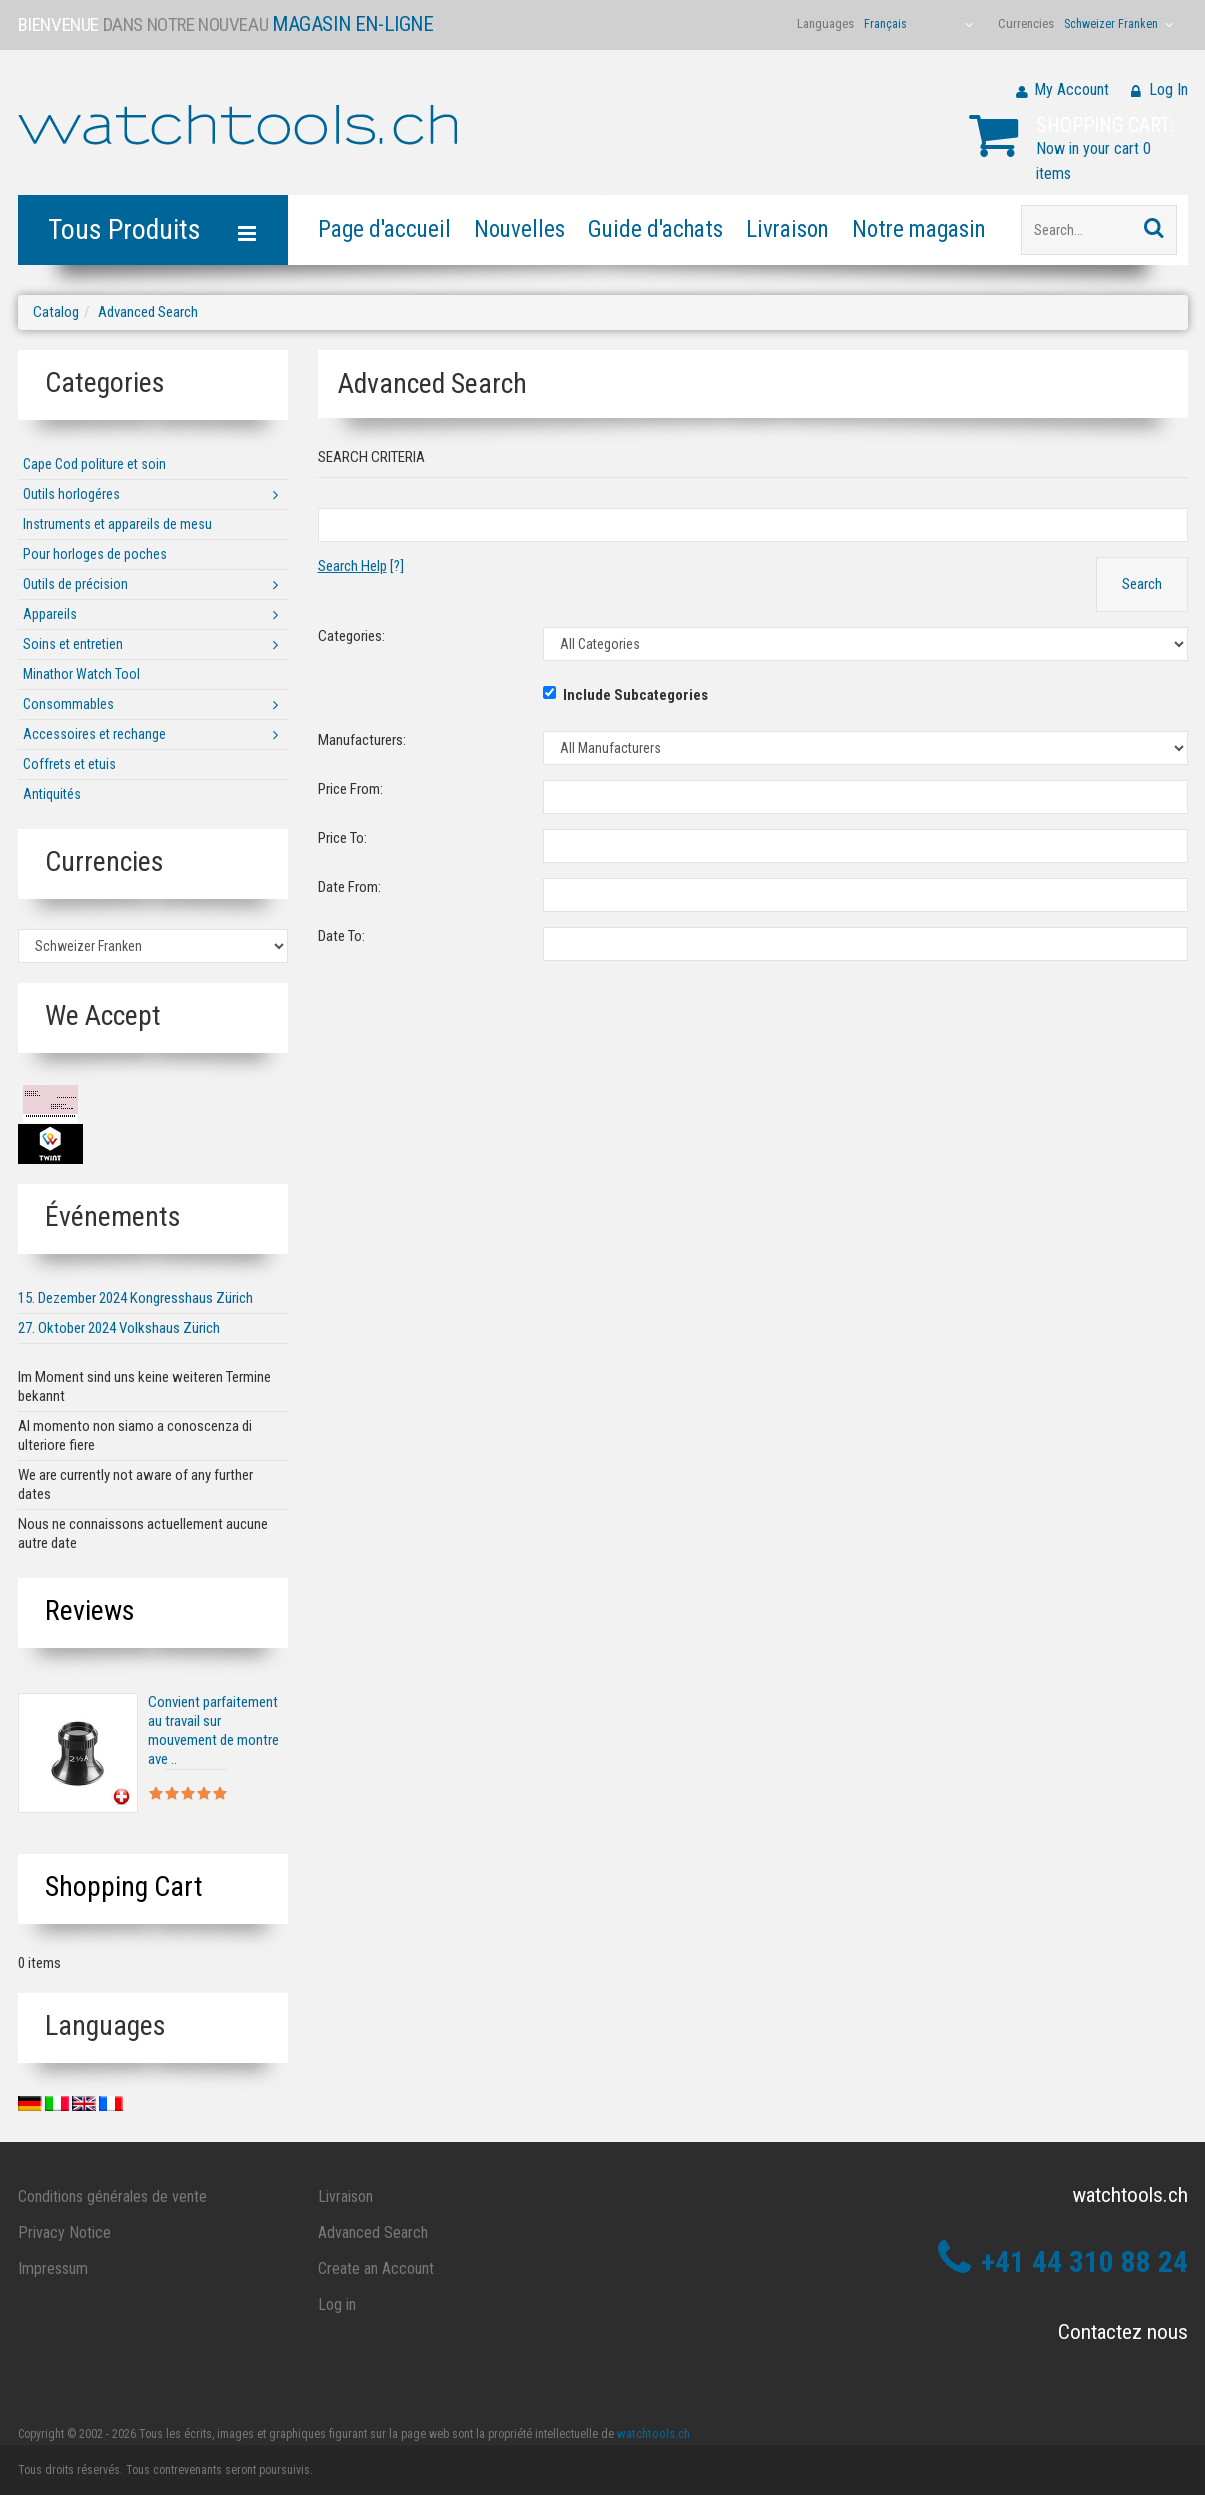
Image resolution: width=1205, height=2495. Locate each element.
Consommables (68, 704)
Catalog (56, 312)
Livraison (787, 229)
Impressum (53, 2268)
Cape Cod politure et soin (94, 464)
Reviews (90, 1610)
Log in (337, 2304)
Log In (1168, 89)
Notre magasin (919, 229)
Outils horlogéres (71, 494)
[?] (361, 566)
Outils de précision (75, 584)
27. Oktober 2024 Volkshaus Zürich (119, 1328)
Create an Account (376, 2268)
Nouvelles (519, 229)
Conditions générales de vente (112, 2196)
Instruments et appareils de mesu (117, 524)
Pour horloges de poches (95, 554)
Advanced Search (148, 312)
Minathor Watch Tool (81, 674)
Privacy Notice (64, 2232)
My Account (1071, 89)
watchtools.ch (653, 2433)
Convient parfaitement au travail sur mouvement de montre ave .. (213, 1730)
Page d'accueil (384, 229)
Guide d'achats (655, 229)
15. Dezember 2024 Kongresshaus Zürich (135, 1298)
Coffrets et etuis (69, 764)
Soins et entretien (73, 644)
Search (1142, 584)
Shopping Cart (124, 1886)
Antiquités (52, 794)
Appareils (50, 614)
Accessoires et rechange (94, 734)
